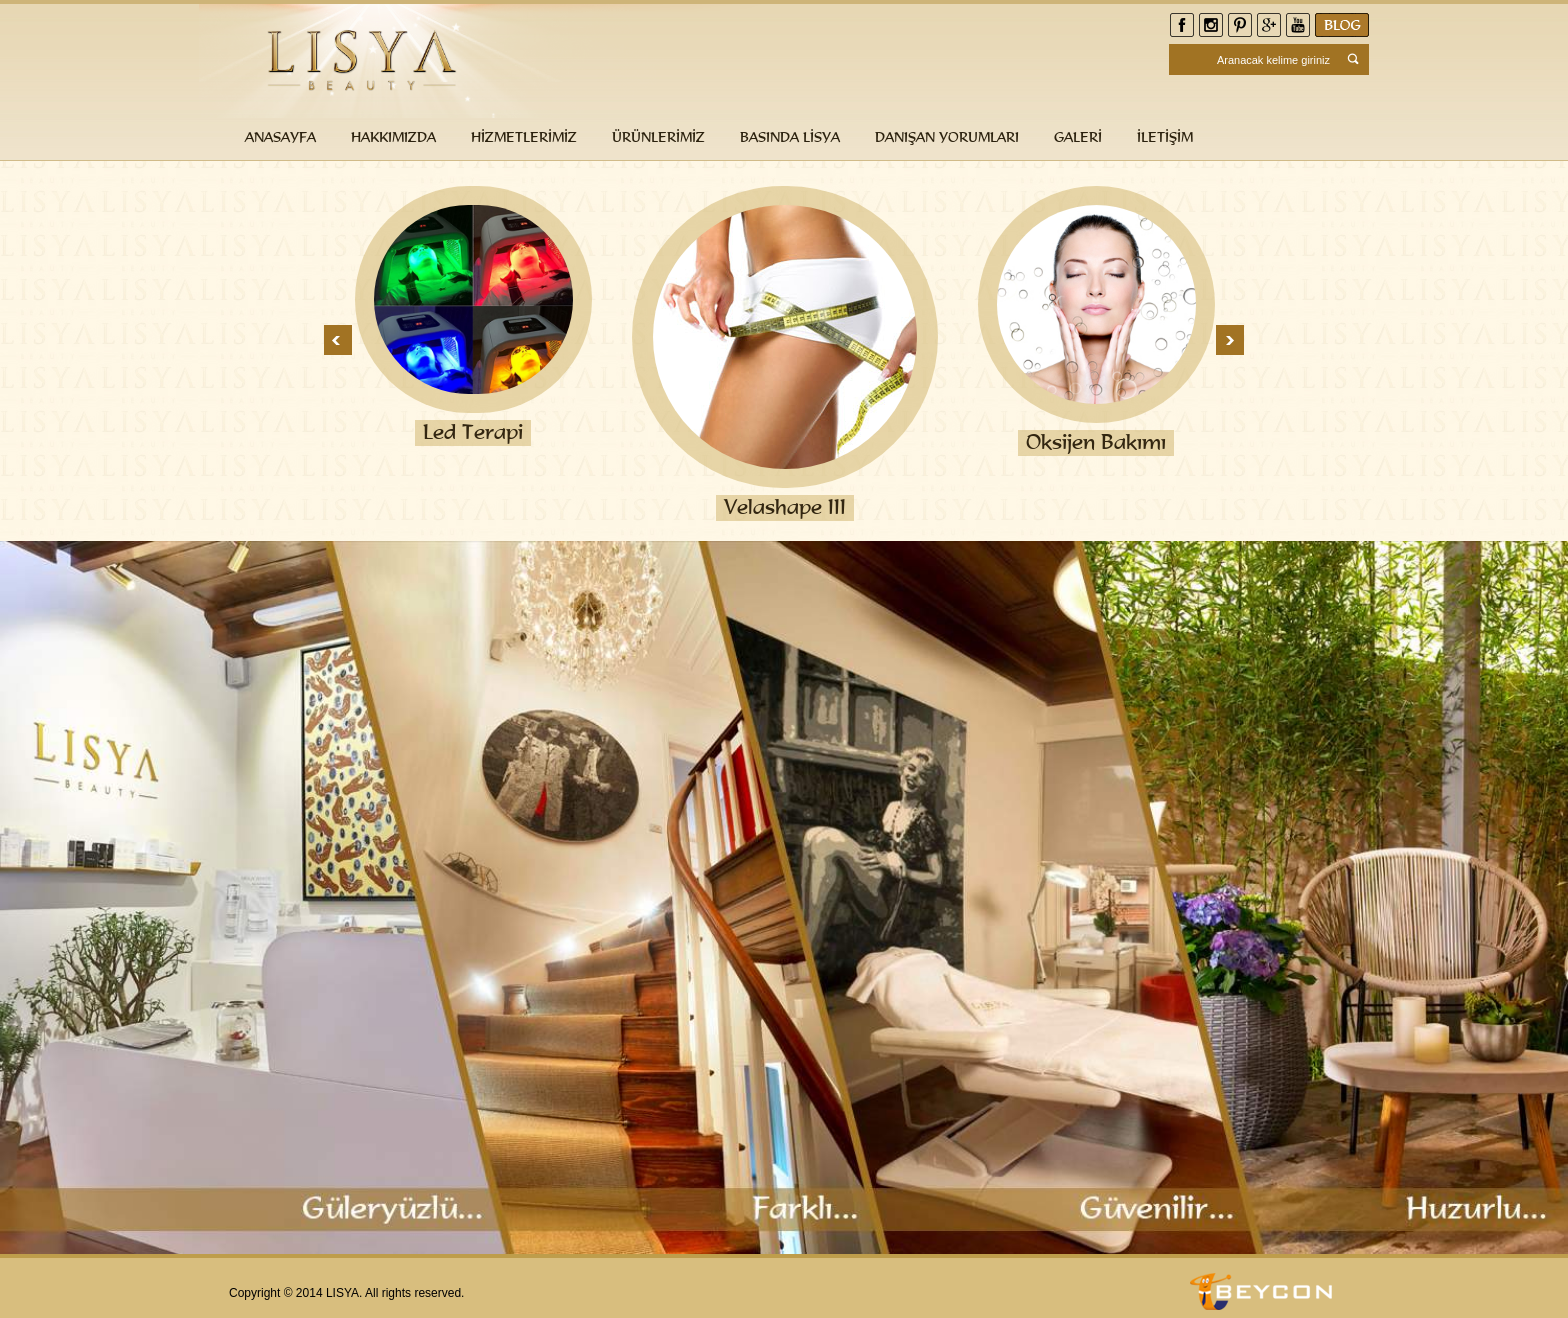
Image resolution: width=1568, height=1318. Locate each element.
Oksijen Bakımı (1096, 442)
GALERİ (1078, 136)
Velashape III (785, 507)
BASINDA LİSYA (790, 136)
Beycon (1264, 1291)
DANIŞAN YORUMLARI (947, 136)
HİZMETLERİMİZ (524, 136)
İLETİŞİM (1165, 136)
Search (1354, 59)
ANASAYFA (280, 136)
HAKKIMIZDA (393, 136)
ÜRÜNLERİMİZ (658, 136)
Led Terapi (473, 432)
